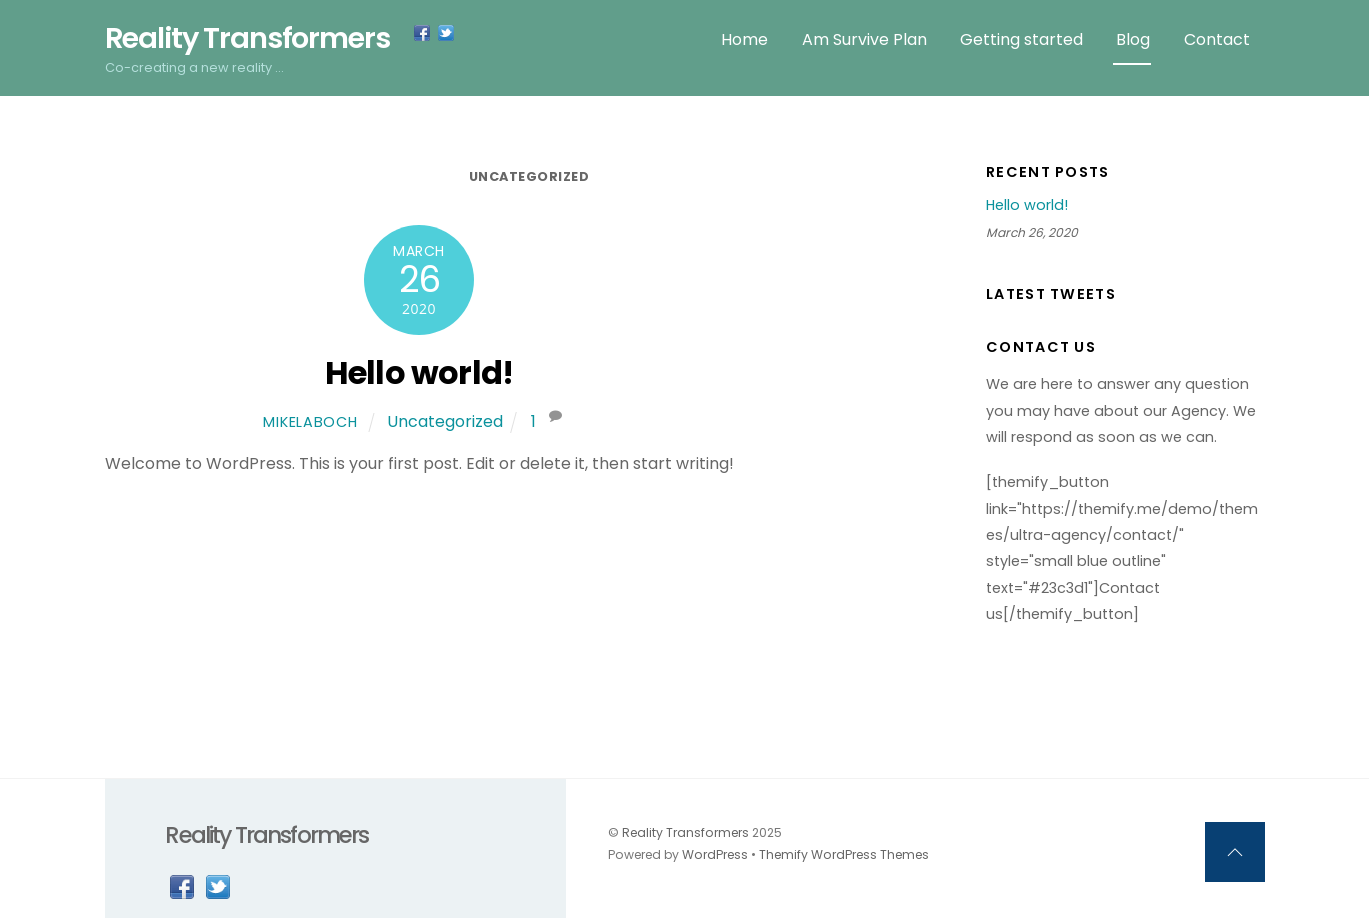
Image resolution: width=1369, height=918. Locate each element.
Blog (1133, 39)
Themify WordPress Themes (844, 854)
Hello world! (419, 372)
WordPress (715, 854)
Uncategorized (529, 176)
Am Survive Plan (864, 39)
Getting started (1021, 39)
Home (744, 39)
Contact (1217, 39)
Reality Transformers (685, 832)
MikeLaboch (310, 422)
